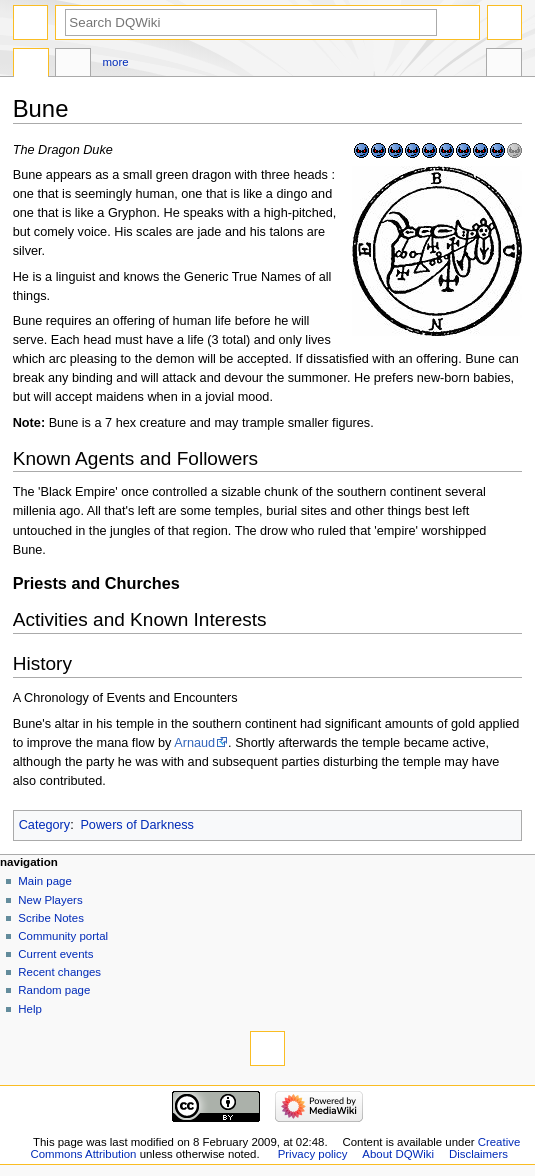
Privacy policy (313, 1154)
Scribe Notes (51, 918)
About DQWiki (398, 1154)
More (116, 62)
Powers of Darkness (137, 825)
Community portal (63, 936)
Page (31, 65)
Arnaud (194, 743)
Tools (504, 65)
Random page (54, 990)
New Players (50, 900)
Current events (55, 954)
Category (44, 825)
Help (30, 1009)
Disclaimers (478, 1154)
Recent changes (59, 972)
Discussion (73, 65)
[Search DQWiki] (251, 22)
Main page (45, 881)
